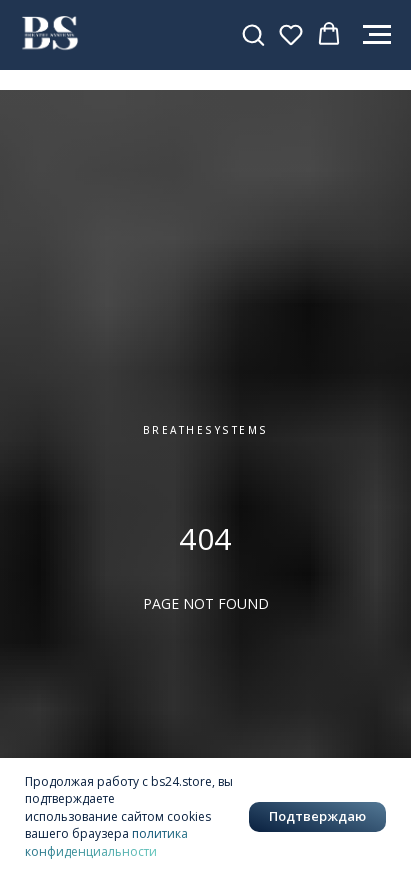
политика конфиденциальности (106, 842)
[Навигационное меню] (377, 35)
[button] (253, 34)
